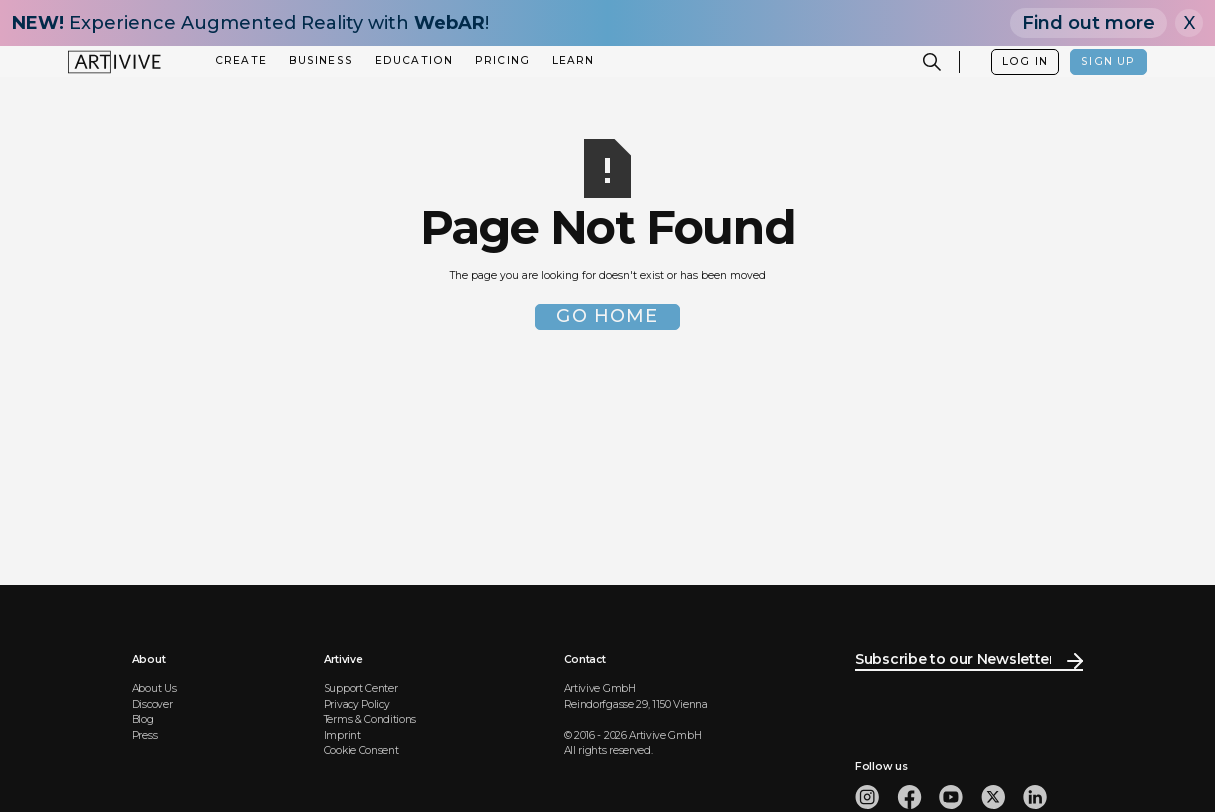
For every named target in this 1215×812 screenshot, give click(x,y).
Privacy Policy (357, 704)
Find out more (1088, 23)
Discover (152, 704)
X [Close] (1189, 23)
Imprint (342, 735)
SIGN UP (1108, 61)
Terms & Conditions (370, 719)
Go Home (607, 316)
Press (144, 735)
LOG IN (1025, 61)
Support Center (361, 688)
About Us (154, 688)
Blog (143, 719)
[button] (241, 61)
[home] (114, 62)
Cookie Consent (361, 750)
